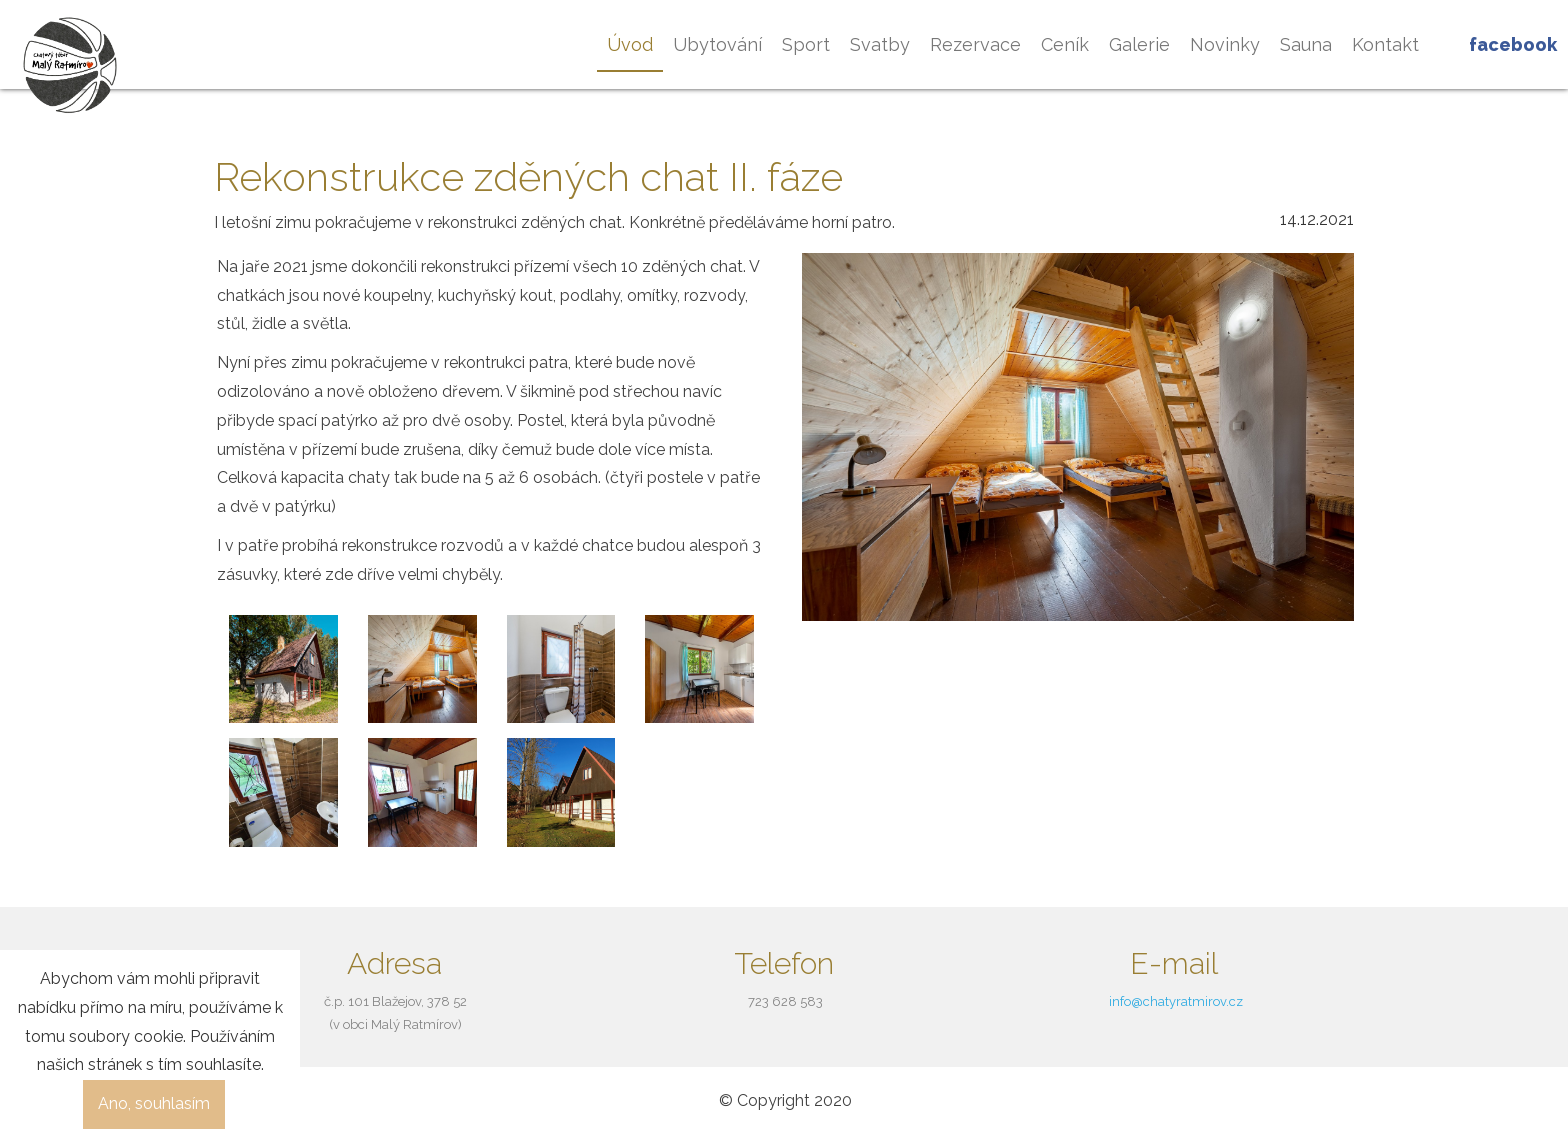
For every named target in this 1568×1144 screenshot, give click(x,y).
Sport (806, 44)
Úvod (630, 44)
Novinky (1225, 44)
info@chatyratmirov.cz (1176, 1001)
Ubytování (717, 44)
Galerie (1139, 44)
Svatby (880, 44)
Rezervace (975, 44)
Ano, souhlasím (154, 1103)
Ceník (1065, 44)
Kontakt (1385, 44)
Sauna (1306, 44)
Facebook (1513, 44)
